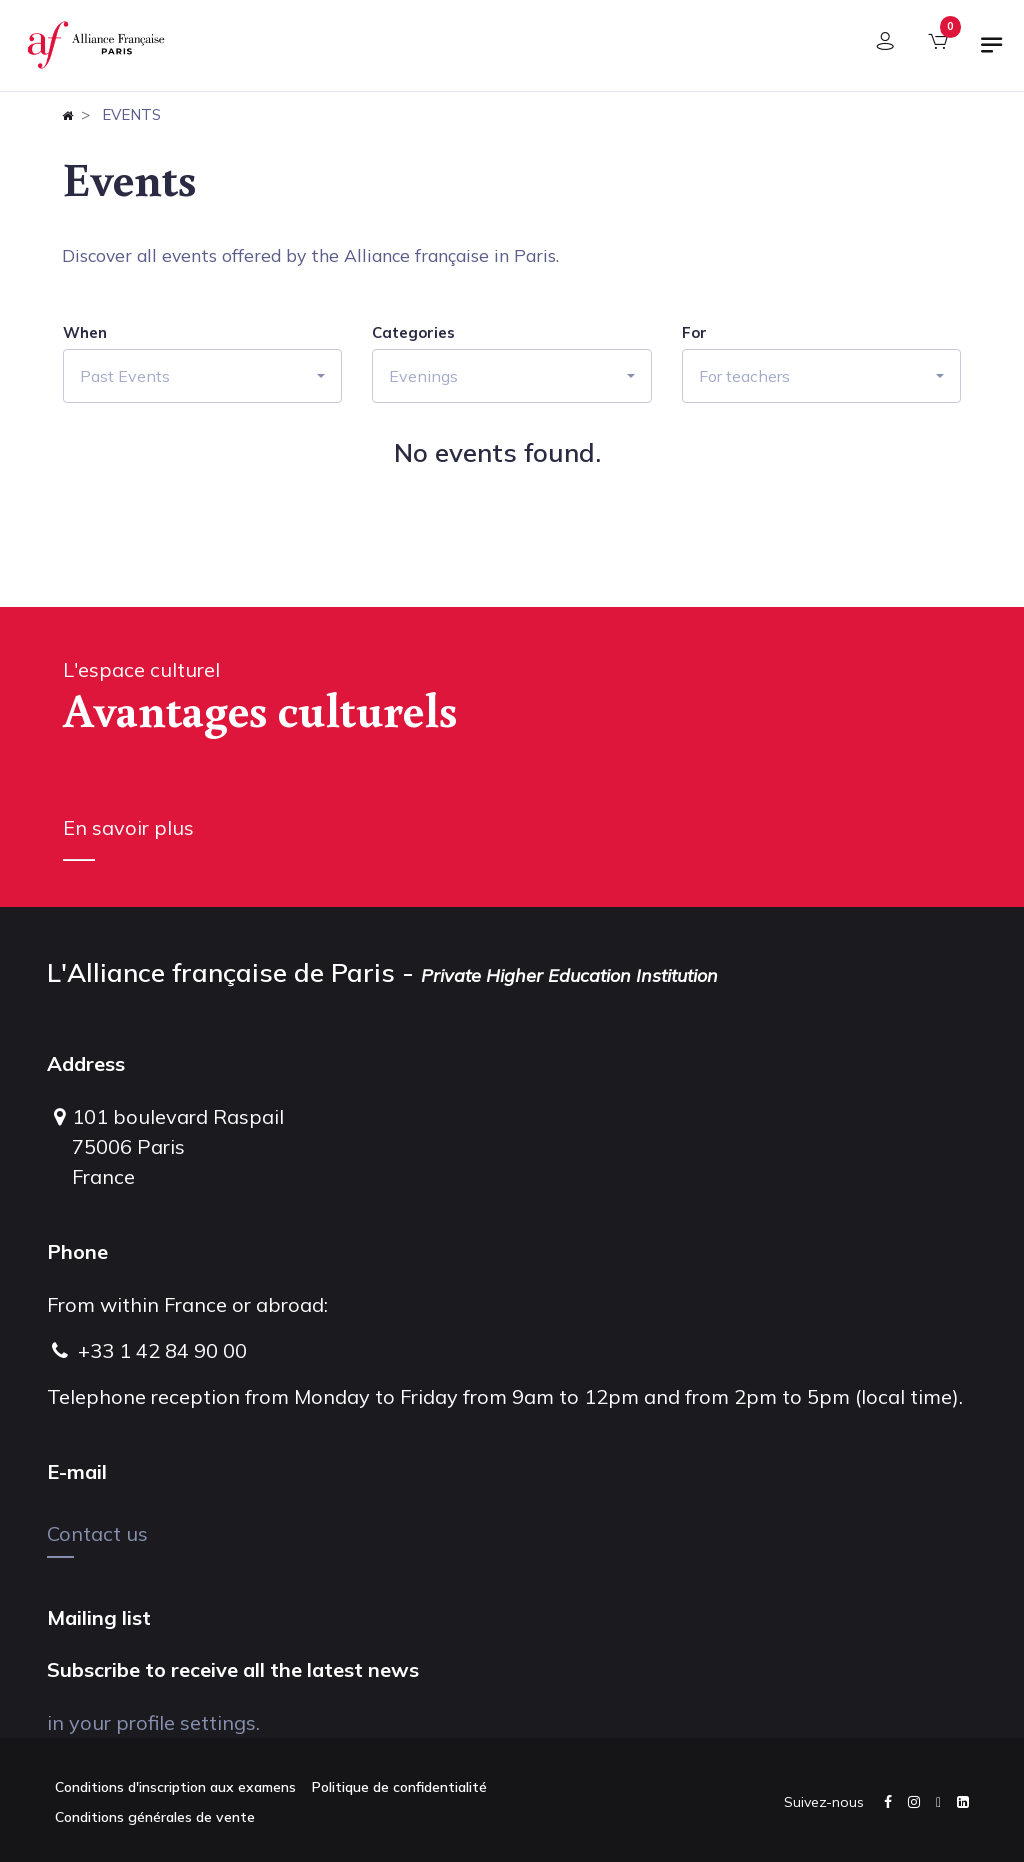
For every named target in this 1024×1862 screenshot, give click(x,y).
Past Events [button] (125, 376)
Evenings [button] (423, 376)
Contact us (97, 1533)
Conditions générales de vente (155, 1817)
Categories (413, 333)
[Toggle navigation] (992, 53)
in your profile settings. (153, 1722)
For (694, 333)
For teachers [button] (744, 376)
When (85, 333)
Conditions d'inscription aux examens (175, 1787)
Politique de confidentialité (399, 1787)
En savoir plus (128, 827)
